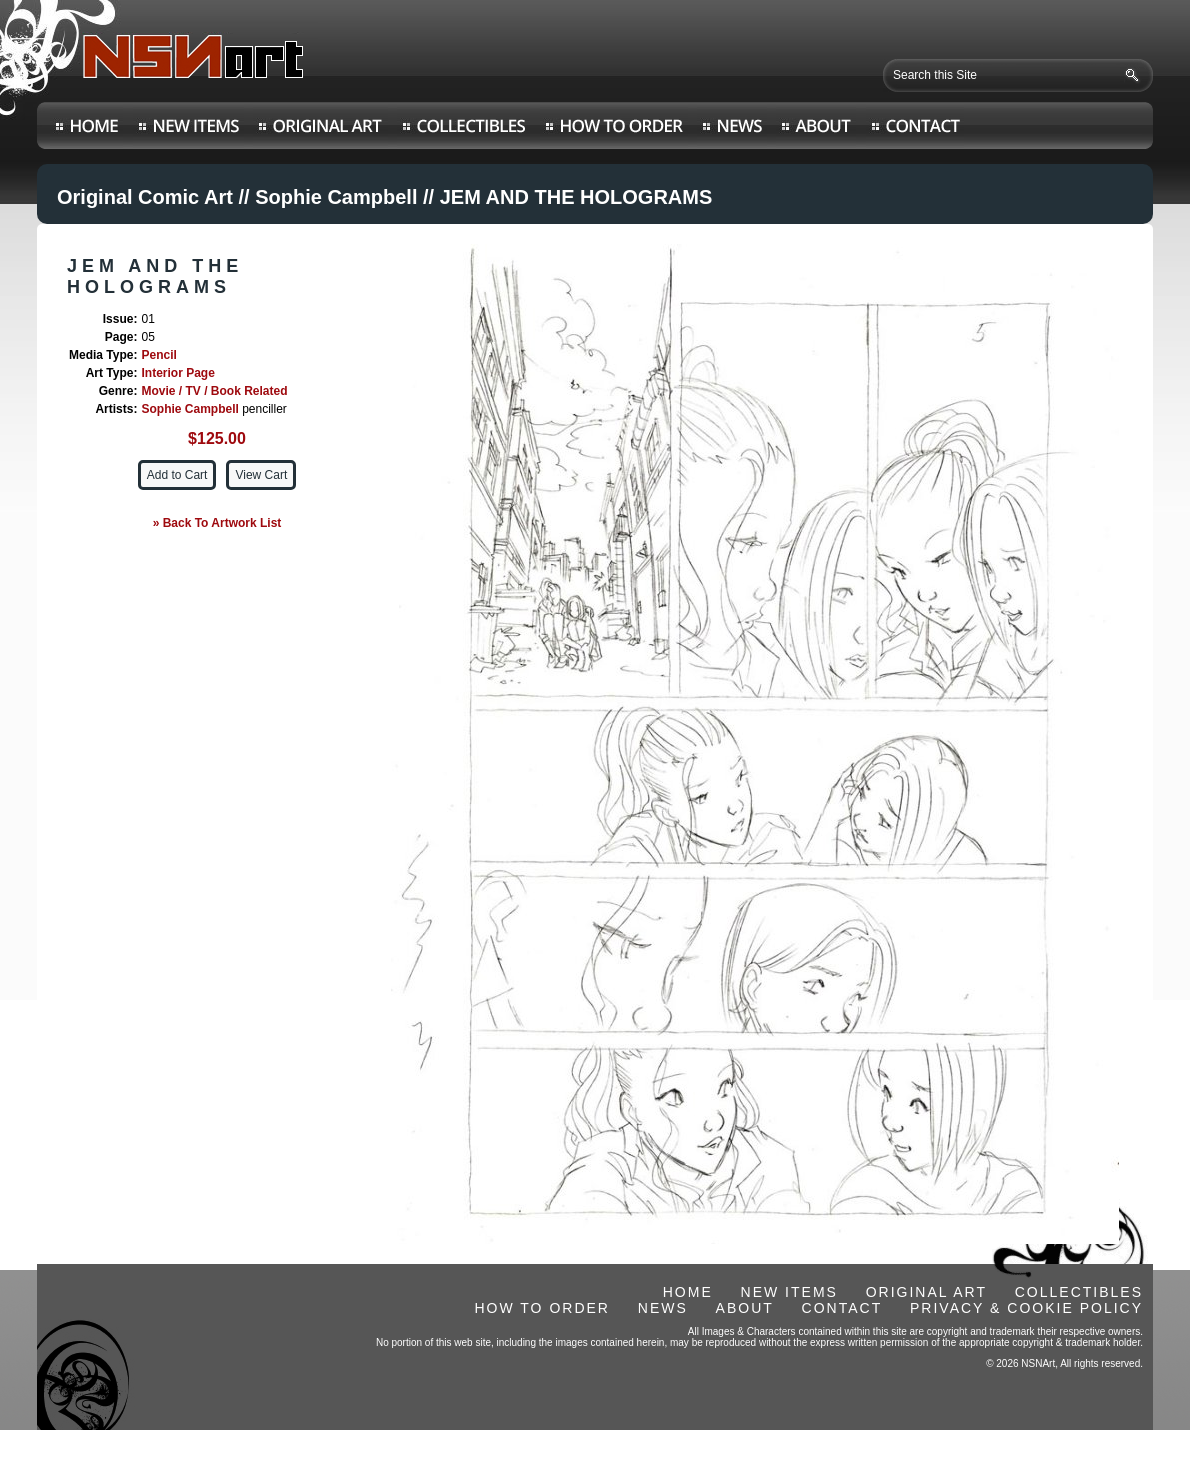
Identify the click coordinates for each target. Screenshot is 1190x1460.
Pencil (158, 355)
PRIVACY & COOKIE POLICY (1026, 1308)
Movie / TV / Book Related (214, 391)
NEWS (663, 1308)
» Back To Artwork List (217, 523)
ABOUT (745, 1308)
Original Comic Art (145, 197)
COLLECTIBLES (1079, 1292)
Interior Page (177, 373)
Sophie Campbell (336, 197)
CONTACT (842, 1308)
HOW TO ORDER (542, 1308)
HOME (688, 1292)
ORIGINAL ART (926, 1292)
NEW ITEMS (789, 1292)
